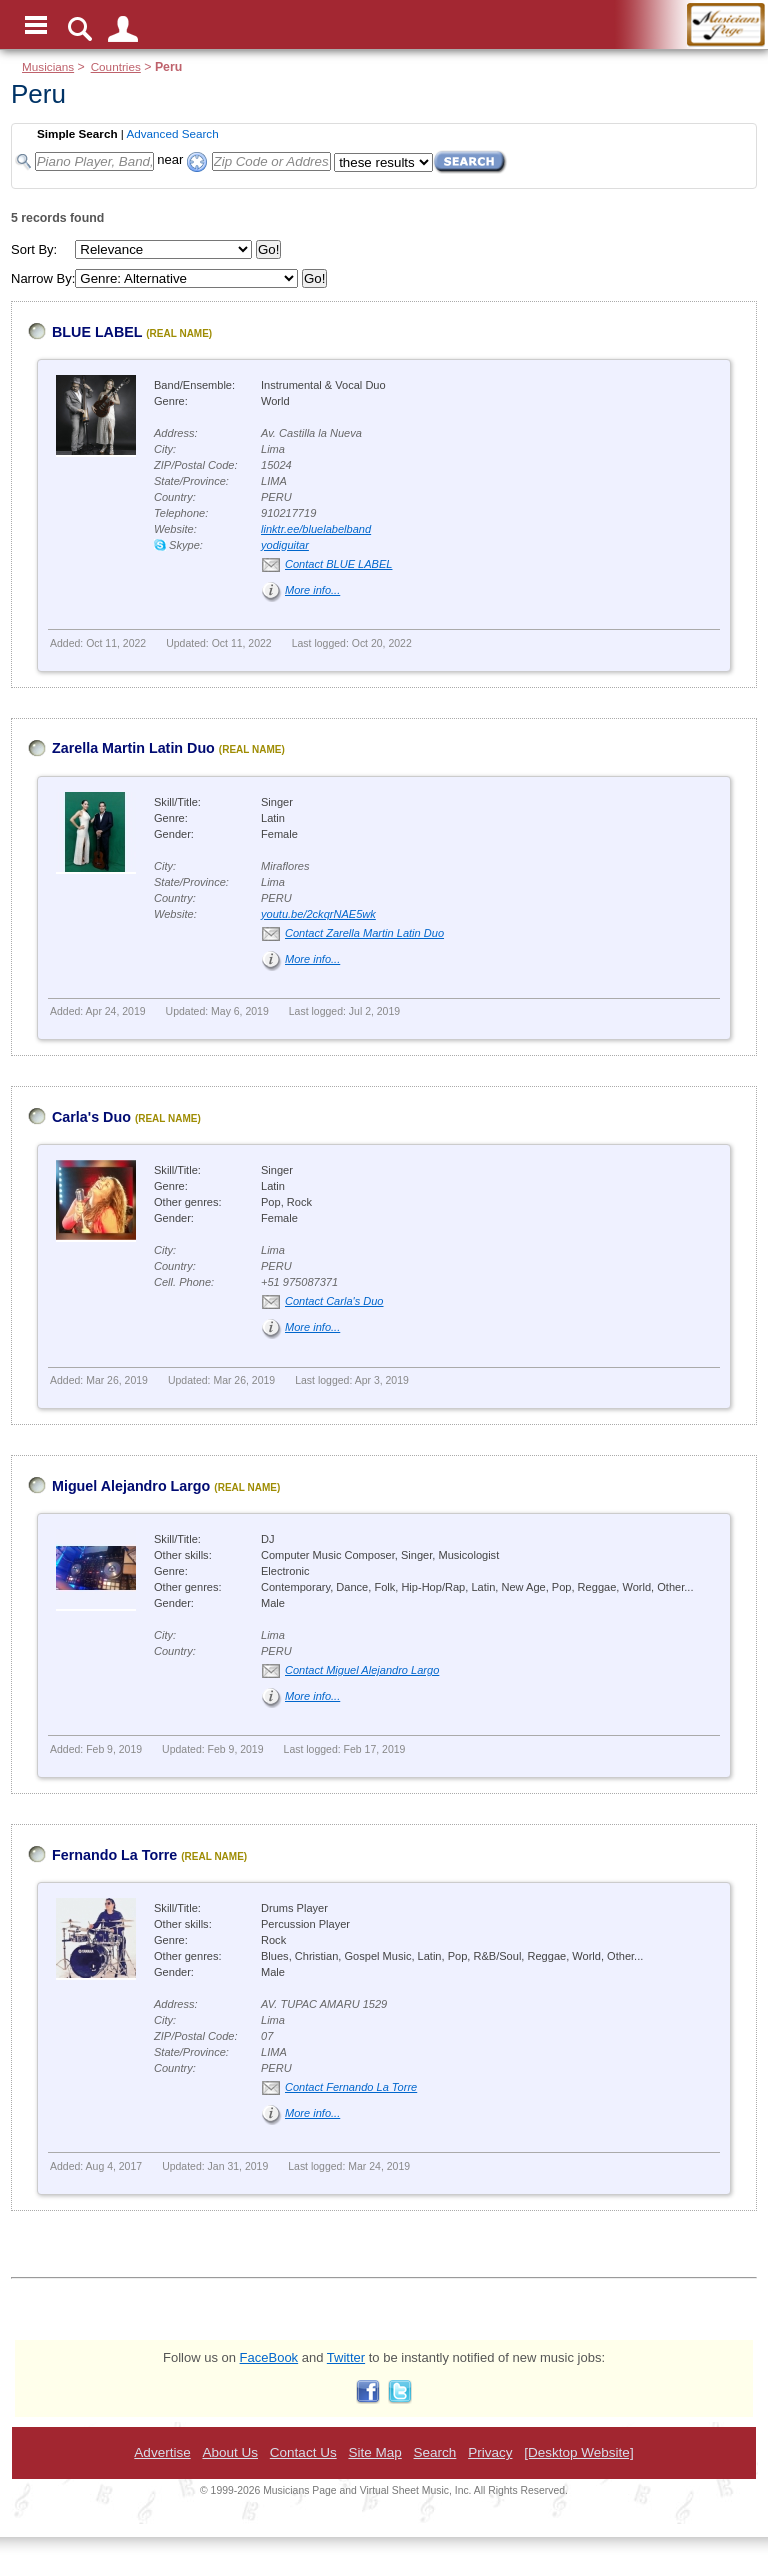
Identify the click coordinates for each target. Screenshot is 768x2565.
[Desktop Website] (578, 2452)
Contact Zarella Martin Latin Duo (364, 933)
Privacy (490, 2452)
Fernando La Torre (114, 1855)
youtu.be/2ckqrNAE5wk (318, 914)
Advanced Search (172, 133)
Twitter (346, 2357)
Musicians (48, 66)
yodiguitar (285, 545)
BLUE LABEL (97, 332)
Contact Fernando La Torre (351, 2087)
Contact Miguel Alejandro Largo (362, 1670)
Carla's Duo (91, 1117)
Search (435, 2452)
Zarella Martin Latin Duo (133, 748)
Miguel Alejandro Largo (131, 1486)
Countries (116, 66)
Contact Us (303, 2452)
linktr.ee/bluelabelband (316, 529)
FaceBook (269, 2357)
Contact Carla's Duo (334, 1301)
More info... (312, 590)
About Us (230, 2452)
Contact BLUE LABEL (338, 564)
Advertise (162, 2452)
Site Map (374, 2452)
